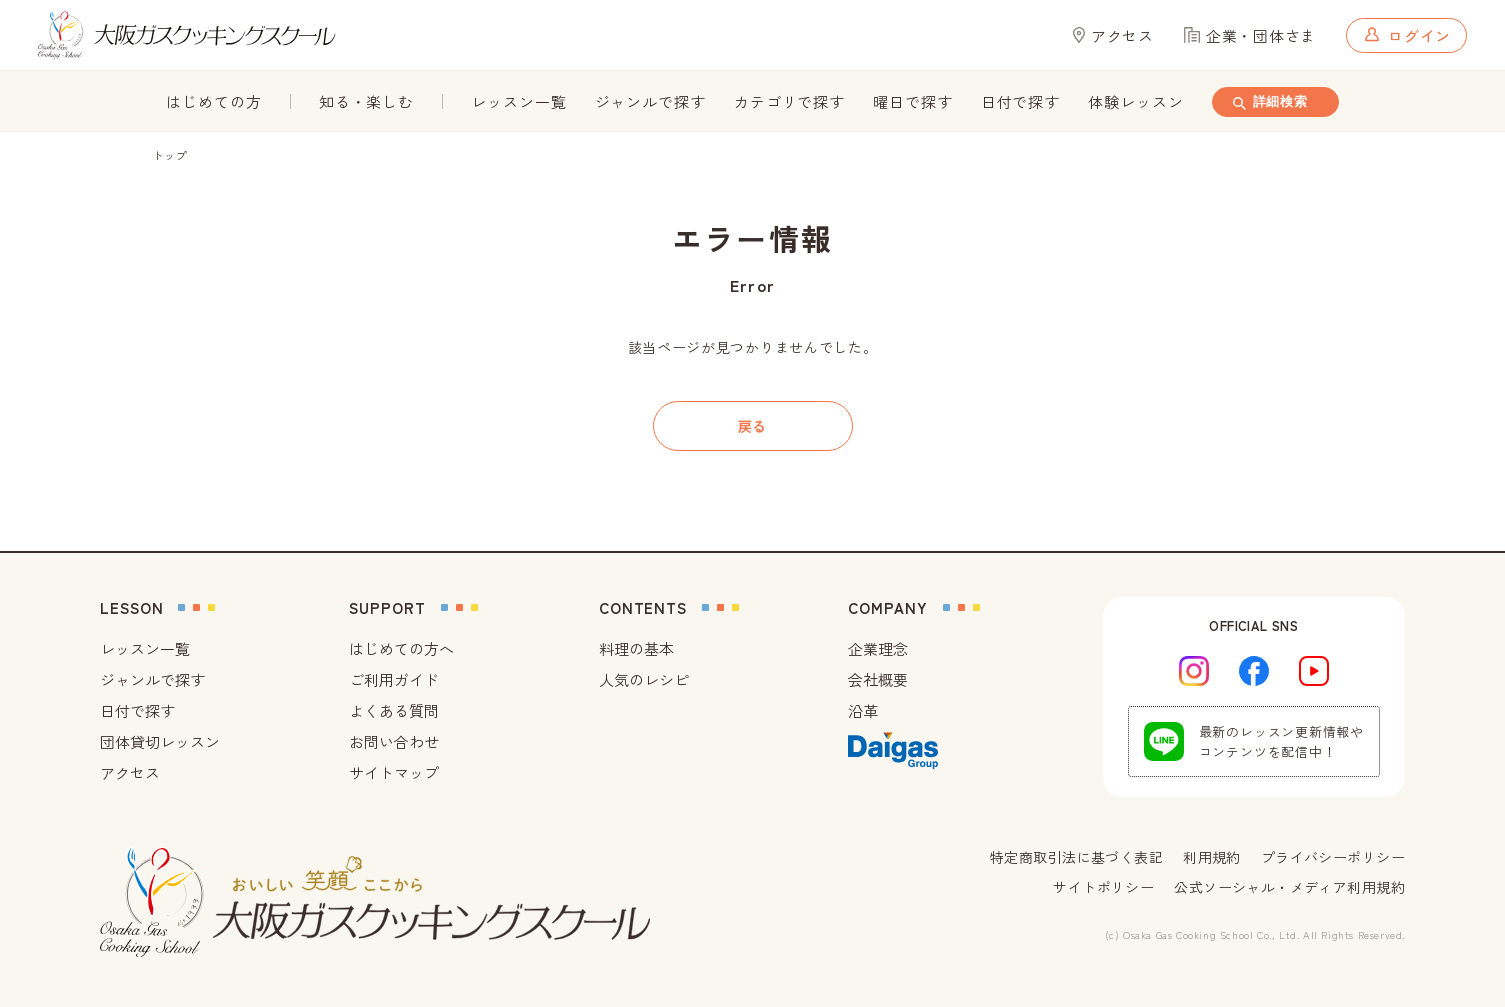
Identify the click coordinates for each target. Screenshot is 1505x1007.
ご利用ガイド (394, 679)
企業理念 (878, 648)
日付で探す (1021, 101)
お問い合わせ (394, 741)
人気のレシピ (644, 679)
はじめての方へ (401, 648)
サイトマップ (394, 772)
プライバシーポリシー (1333, 857)
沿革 (863, 710)
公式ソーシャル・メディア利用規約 (1289, 887)
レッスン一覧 (518, 101)
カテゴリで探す (789, 101)
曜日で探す (913, 101)
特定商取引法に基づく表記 (1076, 857)
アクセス (130, 772)
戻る (752, 426)
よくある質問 (394, 710)
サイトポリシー (1103, 887)
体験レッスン (1135, 101)
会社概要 (878, 679)
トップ (170, 155)
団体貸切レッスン (160, 741)
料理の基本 (636, 648)
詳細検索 (1268, 102)
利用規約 (1212, 857)
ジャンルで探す (650, 101)
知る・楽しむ (366, 101)
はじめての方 (213, 101)
